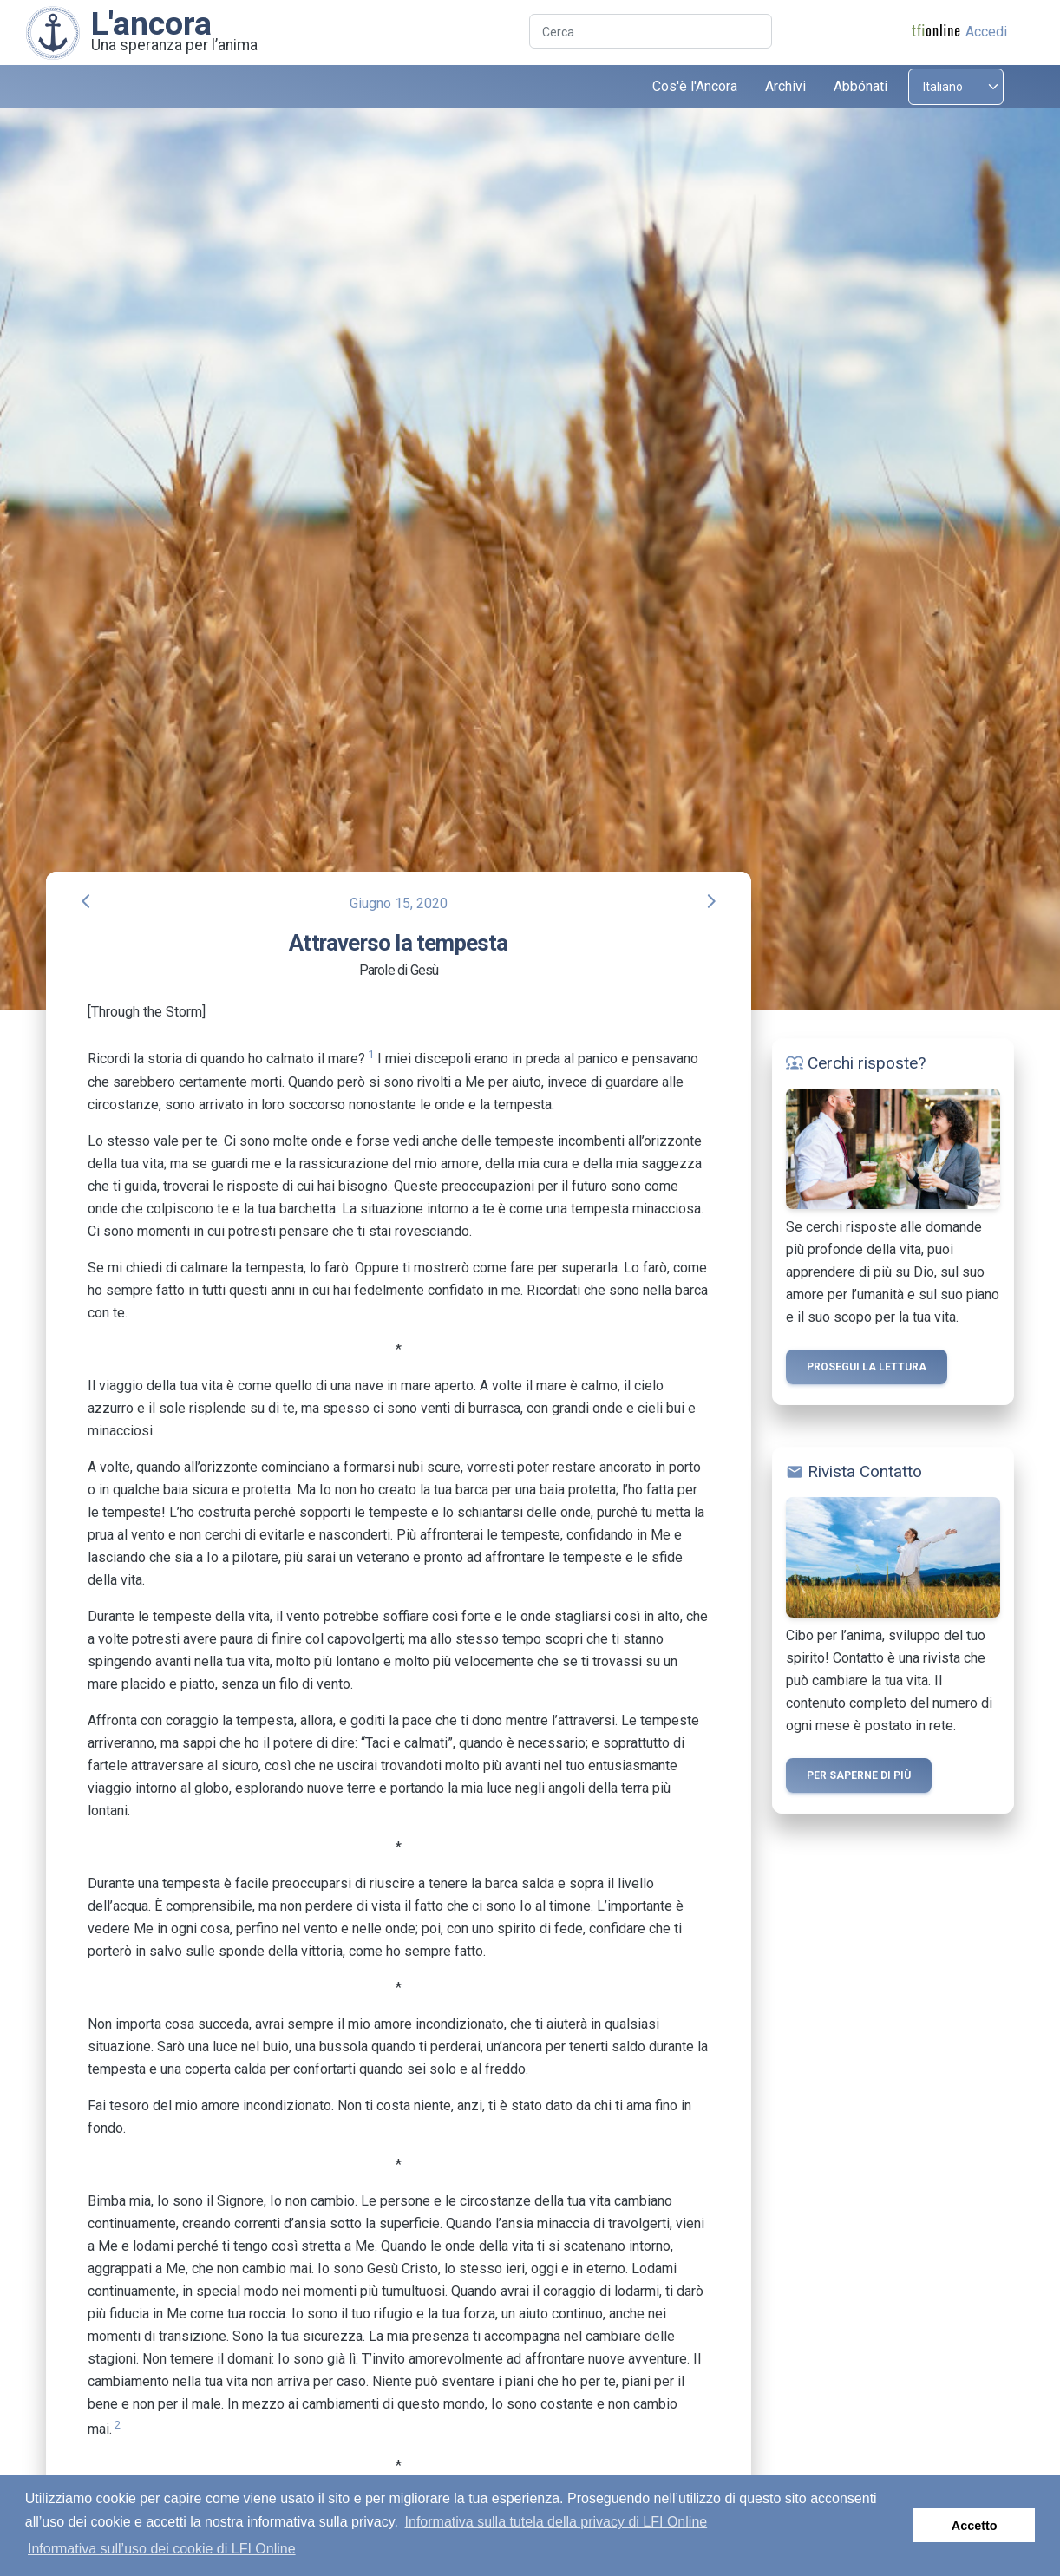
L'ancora (151, 23)
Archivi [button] (785, 86)
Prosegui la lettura (866, 1367)
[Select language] (956, 87)
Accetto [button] (975, 2526)
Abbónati (860, 86)
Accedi (986, 31)
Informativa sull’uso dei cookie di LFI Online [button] (162, 2548)
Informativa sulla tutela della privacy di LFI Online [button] (556, 2521)
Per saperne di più (859, 1775)
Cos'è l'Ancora (694, 86)
